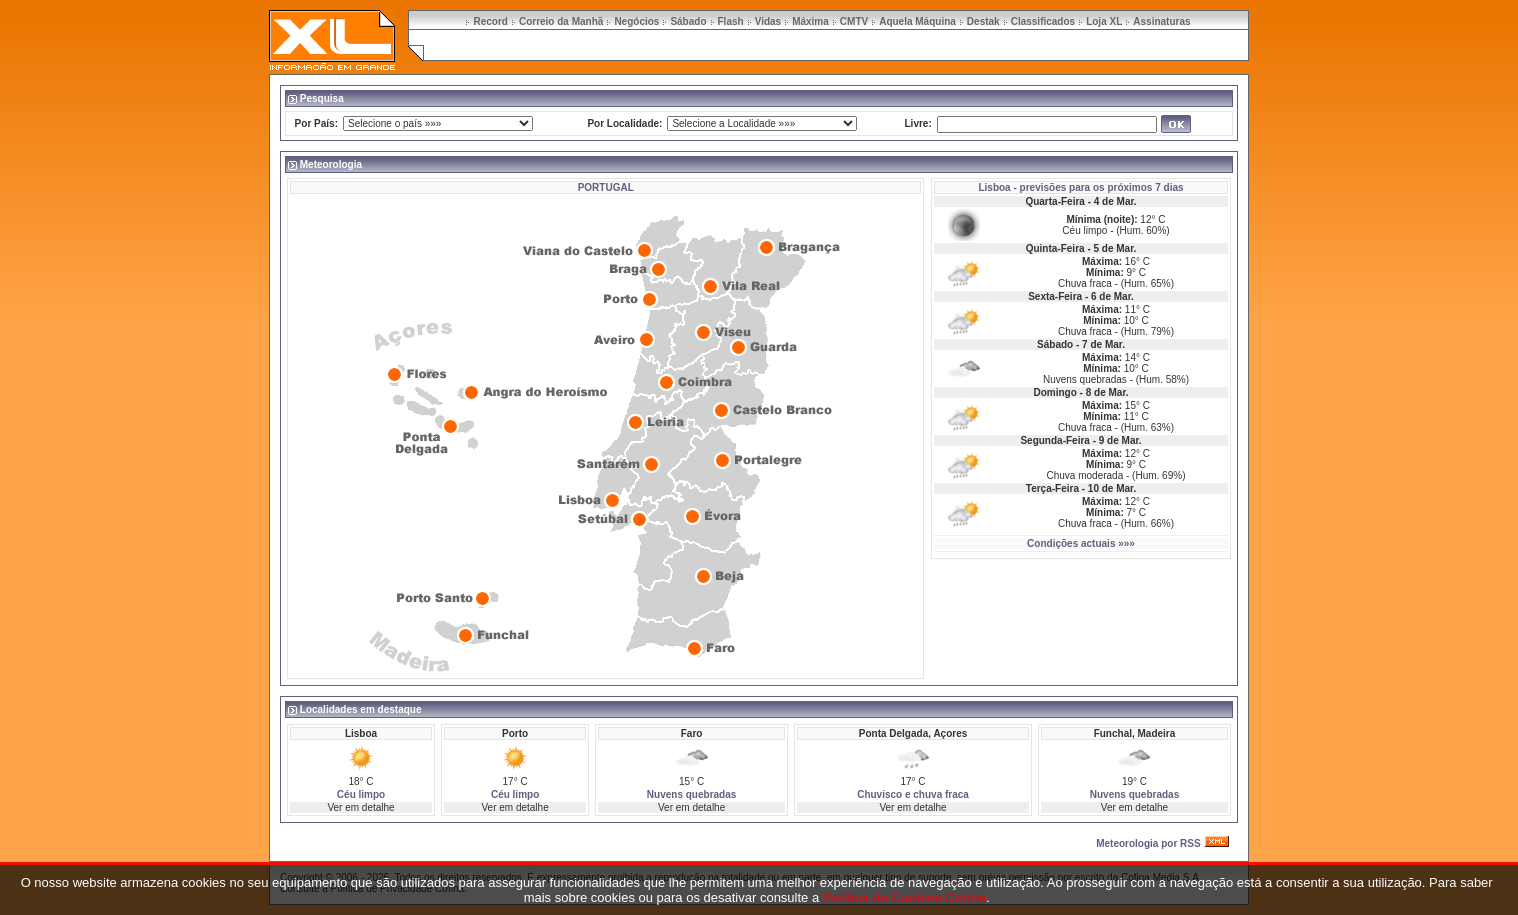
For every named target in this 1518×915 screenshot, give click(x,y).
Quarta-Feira (1054, 201)
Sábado (688, 21)
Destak (983, 21)
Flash (731, 21)
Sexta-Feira (1055, 296)
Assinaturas (1161, 21)
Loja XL (1104, 21)
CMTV (854, 21)
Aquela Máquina (917, 21)
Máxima (810, 21)
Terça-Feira (1052, 488)
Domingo (1054, 392)
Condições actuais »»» (1081, 543)
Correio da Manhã (561, 21)
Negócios (636, 21)
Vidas (768, 21)
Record (490, 21)
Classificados (1043, 21)
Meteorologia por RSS (1148, 843)
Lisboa (994, 187)
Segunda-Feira (1054, 440)
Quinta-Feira (1055, 248)
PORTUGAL (606, 187)
